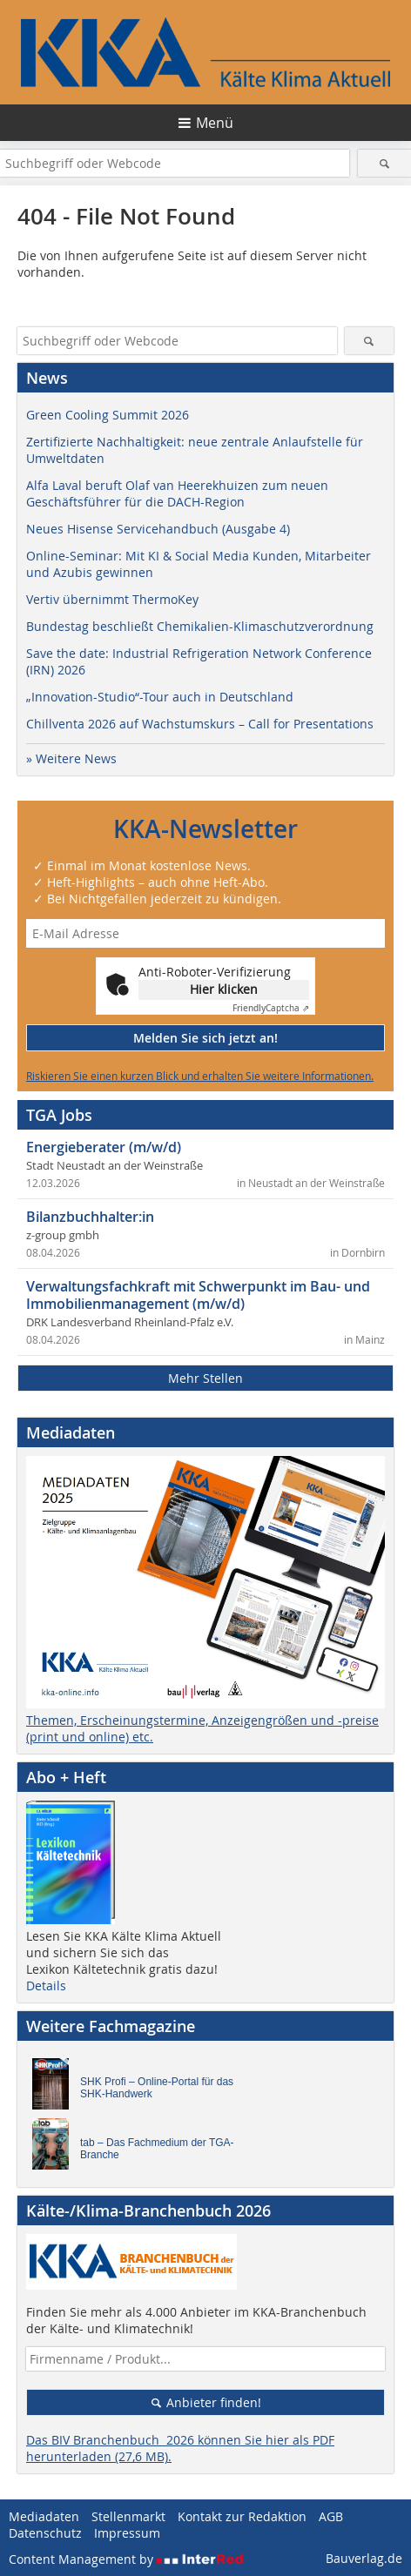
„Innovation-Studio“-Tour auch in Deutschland (159, 696)
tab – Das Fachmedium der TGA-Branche (157, 2149)
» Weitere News (71, 758)
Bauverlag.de (364, 2558)
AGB (331, 2516)
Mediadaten (44, 2516)
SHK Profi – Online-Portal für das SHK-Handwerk (156, 2088)
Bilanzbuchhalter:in (90, 1216)
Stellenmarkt (128, 2516)
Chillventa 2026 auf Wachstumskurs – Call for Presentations (200, 723)
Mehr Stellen (205, 1378)
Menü (214, 122)
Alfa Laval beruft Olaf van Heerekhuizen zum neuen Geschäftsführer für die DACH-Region (177, 493)
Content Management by (126, 2559)
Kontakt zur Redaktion (242, 2516)
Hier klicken (224, 989)
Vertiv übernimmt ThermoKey (112, 599)
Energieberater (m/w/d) (103, 1147)
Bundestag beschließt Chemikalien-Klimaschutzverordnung (200, 626)
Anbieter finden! (206, 2402)
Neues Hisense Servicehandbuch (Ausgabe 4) (158, 528)
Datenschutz (45, 2533)
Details (46, 1985)
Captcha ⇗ (270, 1008)
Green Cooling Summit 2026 (107, 414)
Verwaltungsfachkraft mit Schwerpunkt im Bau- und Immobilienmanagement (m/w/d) (198, 1295)
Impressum (127, 2533)
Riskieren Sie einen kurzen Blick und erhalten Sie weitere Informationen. (200, 1076)
